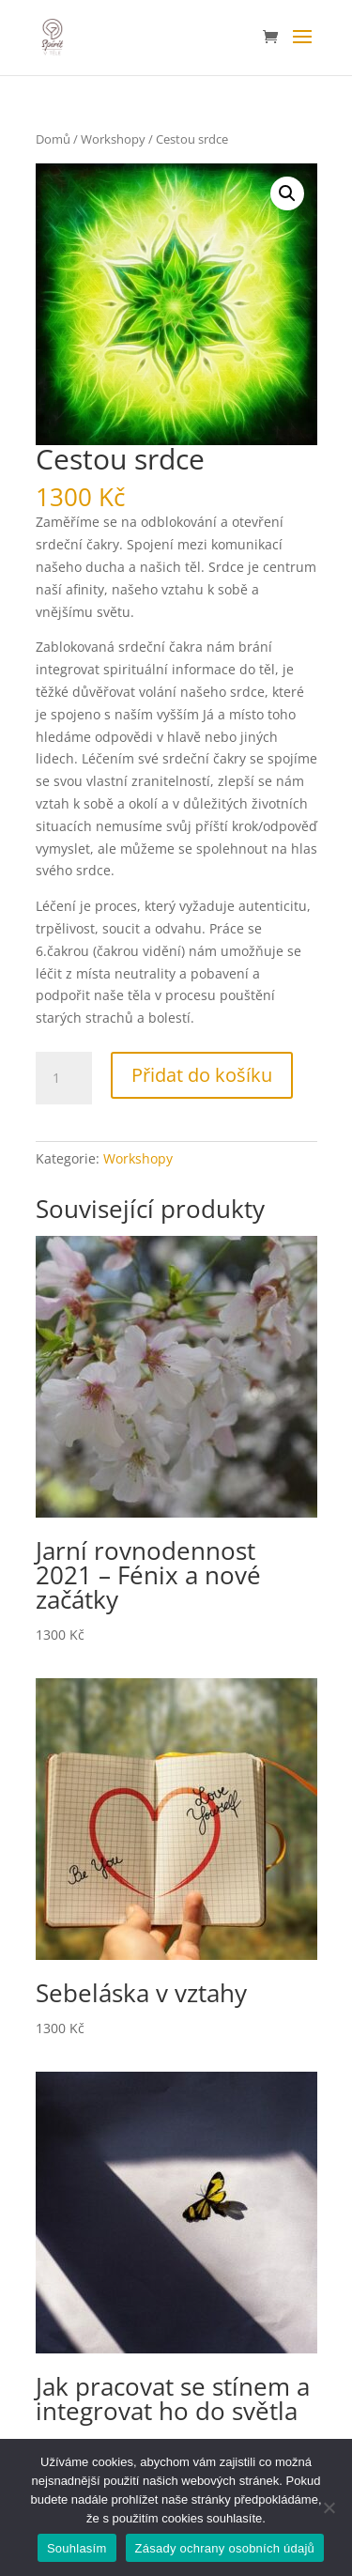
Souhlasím (77, 2548)
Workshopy (113, 139)
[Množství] (64, 1078)
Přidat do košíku (201, 1074)
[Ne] (328, 2507)
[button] (287, 193)
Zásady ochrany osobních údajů (225, 2548)
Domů (53, 139)
